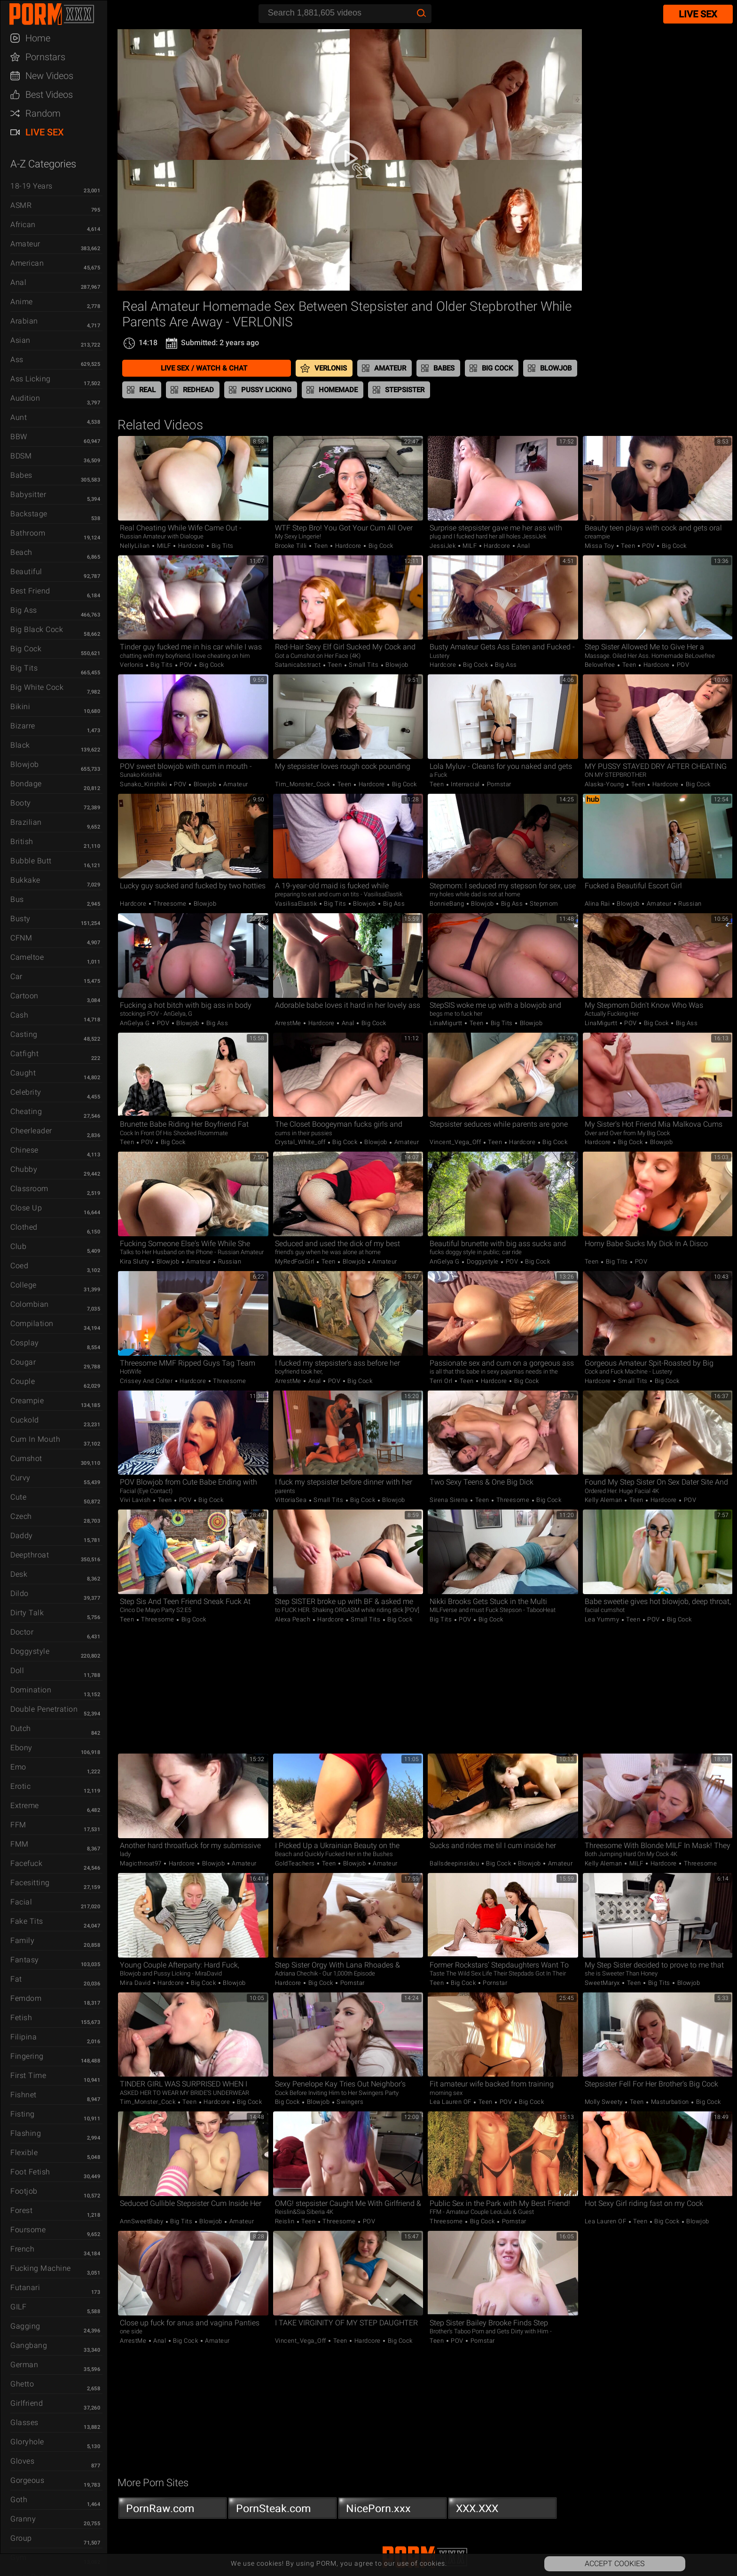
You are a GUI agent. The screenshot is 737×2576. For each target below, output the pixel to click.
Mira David (136, 1982)
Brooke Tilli (292, 545)
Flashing (25, 2133)
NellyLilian (135, 545)
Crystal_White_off (301, 1142)
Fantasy (24, 1959)
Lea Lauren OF (451, 2101)
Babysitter (28, 494)
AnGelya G (135, 1023)
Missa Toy (600, 545)
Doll (17, 1670)
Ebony (21, 1747)
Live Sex (44, 132)
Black (20, 745)
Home (37, 38)
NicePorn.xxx (392, 2511)
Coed (19, 1265)
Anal (18, 282)
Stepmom (543, 903)
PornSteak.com (282, 2511)
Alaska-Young (605, 784)
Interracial (465, 784)
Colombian (29, 1304)
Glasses (24, 2422)
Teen (320, 545)
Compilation (32, 1323)
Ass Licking (30, 378)
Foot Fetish (30, 2171)
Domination (30, 1689)
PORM (58, 14)
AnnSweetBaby (142, 2221)
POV (649, 545)
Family (22, 1940)
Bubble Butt (31, 860)
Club (18, 1246)
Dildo (19, 1593)
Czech (21, 1516)
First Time (28, 2075)
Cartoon (24, 995)
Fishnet (23, 2094)
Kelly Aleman (604, 1499)
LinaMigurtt (447, 1023)
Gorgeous (27, 2480)
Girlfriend (26, 2403)
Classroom (29, 1188)
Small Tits (363, 664)
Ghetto (22, 2383)
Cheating (26, 1111)
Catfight (24, 1053)
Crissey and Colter (147, 1380)
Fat (16, 1979)
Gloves (22, 2461)
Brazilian (26, 822)
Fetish (21, 2017)
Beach (21, 552)
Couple (22, 1381)
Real (147, 390)
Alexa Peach (293, 1619)
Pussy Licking (266, 390)
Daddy (21, 1535)
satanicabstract (298, 664)
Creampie (27, 1400)
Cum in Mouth (35, 1439)
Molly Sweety (605, 2101)
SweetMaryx (603, 1982)
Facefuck (26, 1863)
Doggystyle (29, 1651)
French (22, 2248)
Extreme (24, 1805)
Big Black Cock (36, 629)
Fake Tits (26, 1921)
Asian (20, 340)
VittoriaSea (291, 1499)
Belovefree (601, 664)
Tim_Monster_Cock (303, 784)
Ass (17, 359)
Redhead (198, 390)
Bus (17, 899)
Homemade (338, 390)
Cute (18, 1497)
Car (16, 976)
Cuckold (24, 1419)
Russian (689, 903)
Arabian (24, 320)
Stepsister (404, 390)
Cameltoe (27, 957)
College (23, 1284)
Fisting (22, 2114)
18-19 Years (31, 186)
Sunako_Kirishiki (144, 784)
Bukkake (25, 880)
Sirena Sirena (450, 1499)
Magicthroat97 (141, 1863)
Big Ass (23, 610)
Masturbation (669, 2101)
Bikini (20, 706)
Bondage (26, 783)
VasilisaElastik (297, 903)
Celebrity (25, 1092)
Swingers (349, 2101)
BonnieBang (448, 903)
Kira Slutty (135, 1261)
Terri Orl (442, 1380)
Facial (21, 1901)
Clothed (24, 1227)
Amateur (25, 243)
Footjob (24, 2191)
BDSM (20, 455)
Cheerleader (31, 1130)
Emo (18, 1766)
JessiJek (443, 545)
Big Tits (24, 668)
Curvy (20, 1477)
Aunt (18, 417)
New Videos (49, 75)
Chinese (24, 1150)
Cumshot (26, 1458)
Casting (24, 1034)
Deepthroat (29, 1554)
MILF (163, 545)
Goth (18, 2499)
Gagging (25, 2326)
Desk (18, 1574)
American (27, 263)
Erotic (20, 1786)
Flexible (24, 2152)
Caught (23, 1072)
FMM (19, 1844)
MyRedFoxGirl (295, 1261)
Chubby (23, 1169)
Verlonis (330, 368)
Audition (25, 398)
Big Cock (25, 648)
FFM (18, 1824)
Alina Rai (598, 903)
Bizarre (22, 725)
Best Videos (49, 94)
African (23, 224)
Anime (21, 301)
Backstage (28, 513)
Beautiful (26, 571)
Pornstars (45, 57)
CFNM (21, 937)
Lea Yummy (603, 1619)
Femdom (25, 1998)
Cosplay (24, 1342)
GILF (18, 2306)
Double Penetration (44, 1709)
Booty (20, 802)
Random (43, 113)
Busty (20, 918)
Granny (23, 2518)
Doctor (21, 1632)
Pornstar (498, 784)
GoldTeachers (296, 1863)
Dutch (20, 1728)
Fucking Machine (40, 2268)
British (21, 841)
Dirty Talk (27, 1612)
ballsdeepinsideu (455, 1863)
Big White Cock (36, 687)
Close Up (26, 1207)
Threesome (170, 903)
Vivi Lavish (136, 1499)
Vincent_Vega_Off (456, 1142)
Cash (19, 1015)
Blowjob (24, 764)
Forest (21, 2210)
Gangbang (28, 2345)
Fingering (27, 2056)
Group (21, 2538)
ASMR (20, 205)
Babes (21, 475)
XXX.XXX (502, 2511)
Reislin (285, 2221)
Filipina (23, 2036)
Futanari (25, 2287)
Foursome (28, 2229)
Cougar (23, 1362)
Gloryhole (27, 2441)
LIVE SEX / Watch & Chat (204, 368)
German (24, 2364)
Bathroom (27, 533)
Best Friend (30, 590)
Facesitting (30, 1882)
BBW (18, 436)
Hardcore (191, 545)
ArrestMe (289, 1023)
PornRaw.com (172, 2511)
